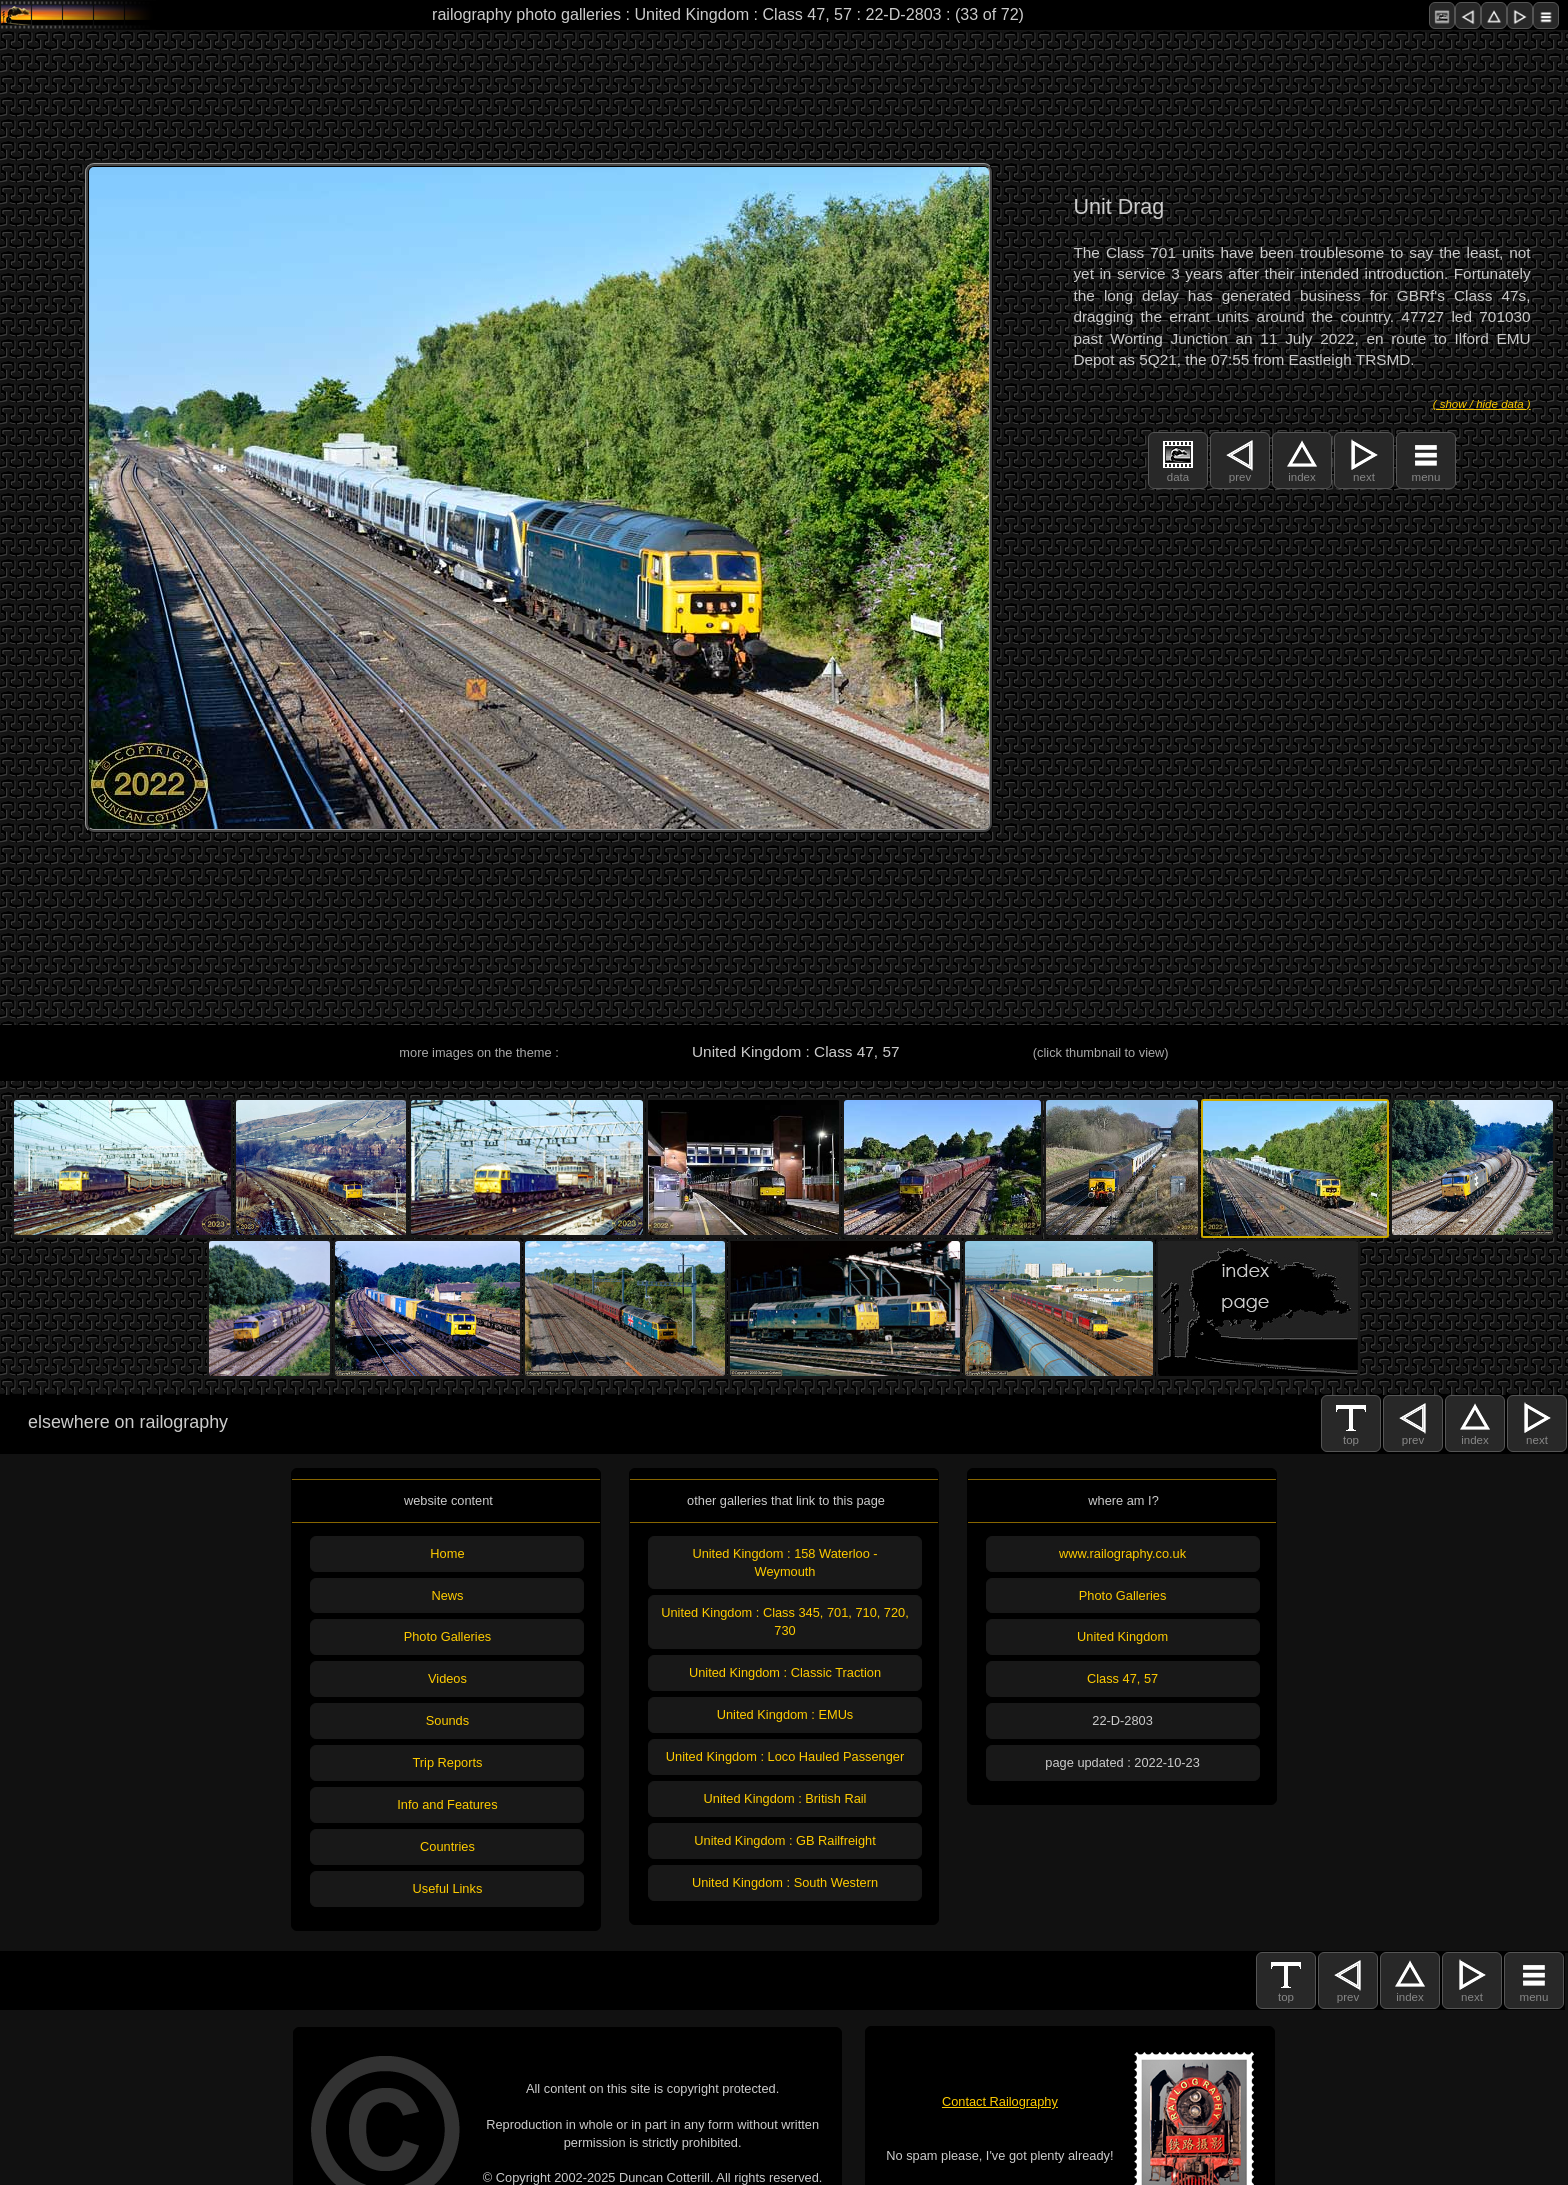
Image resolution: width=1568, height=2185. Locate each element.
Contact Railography (1000, 2101)
